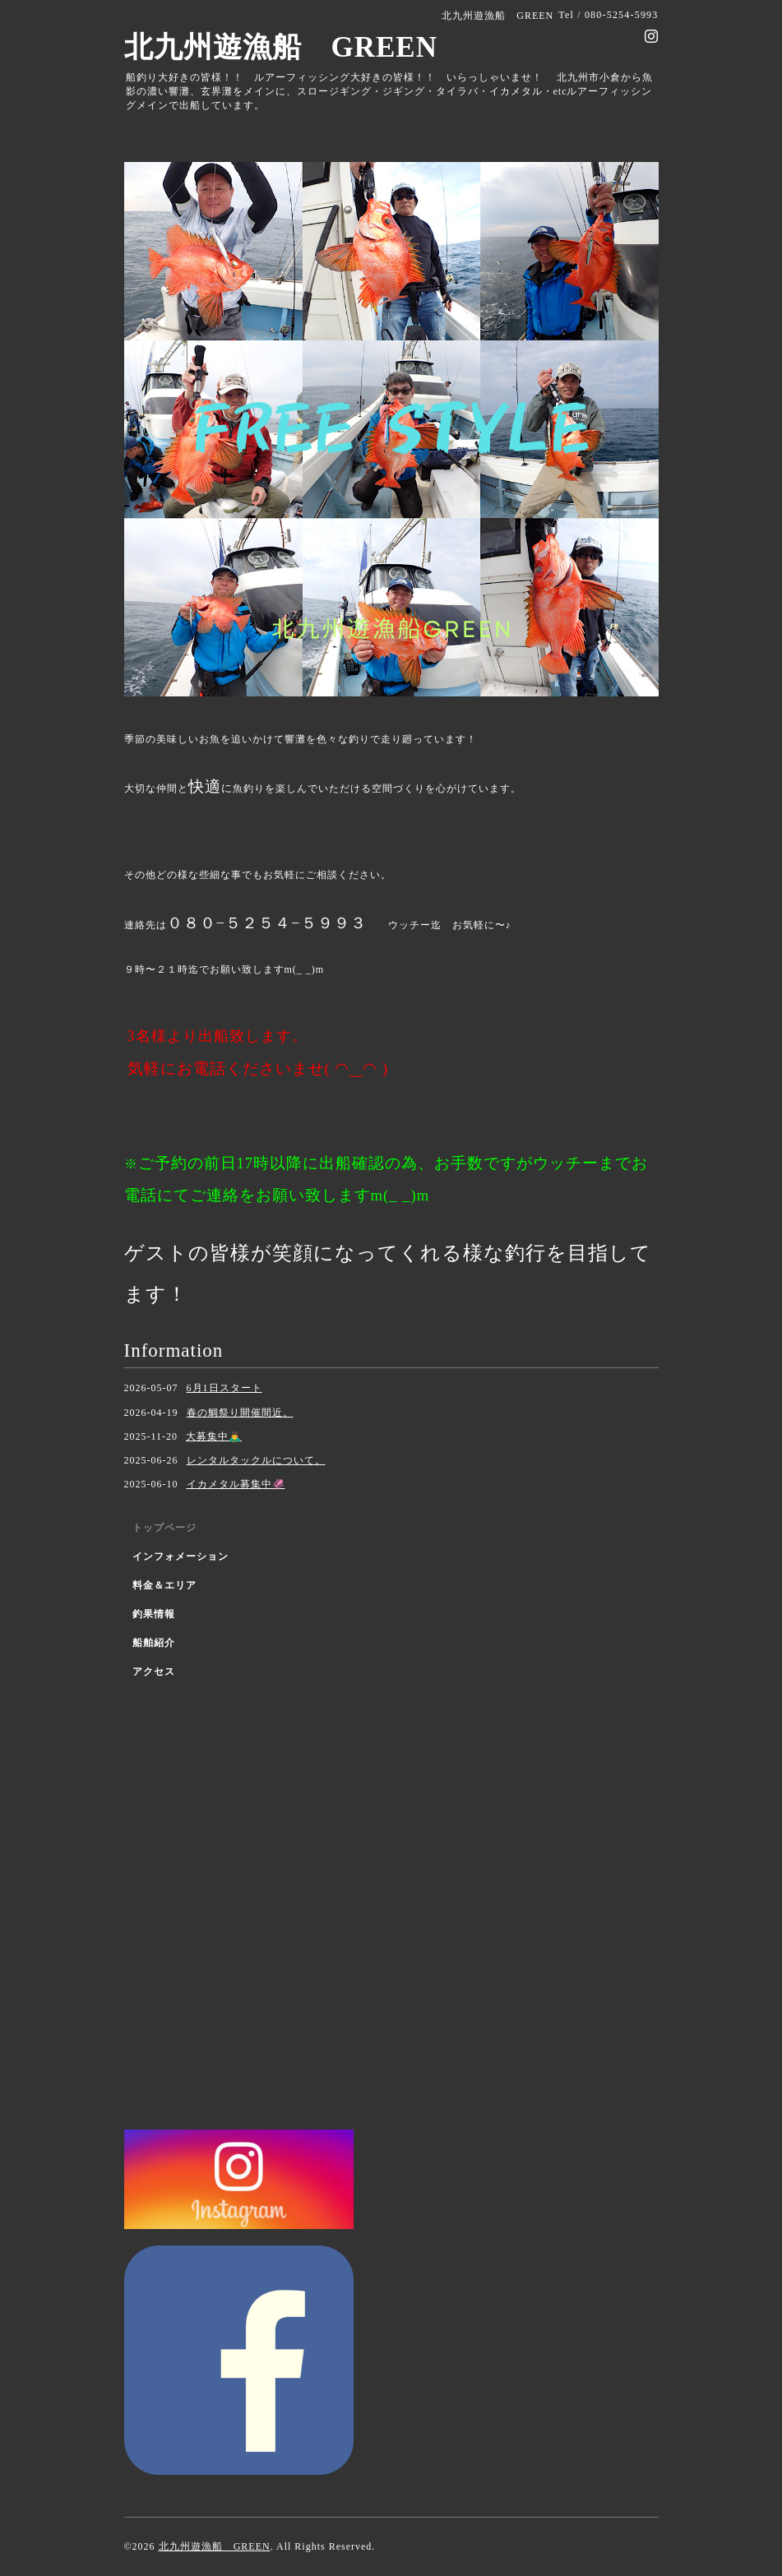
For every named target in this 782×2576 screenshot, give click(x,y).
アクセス (153, 1671)
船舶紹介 (153, 1643)
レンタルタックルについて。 (256, 1460)
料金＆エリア (164, 1585)
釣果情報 (153, 1614)
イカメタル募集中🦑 (236, 1484)
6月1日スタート (224, 1388)
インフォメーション (180, 1556)
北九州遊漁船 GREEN (280, 47)
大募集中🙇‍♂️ (214, 1436)
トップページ (164, 1527)
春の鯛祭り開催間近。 (240, 1412)
